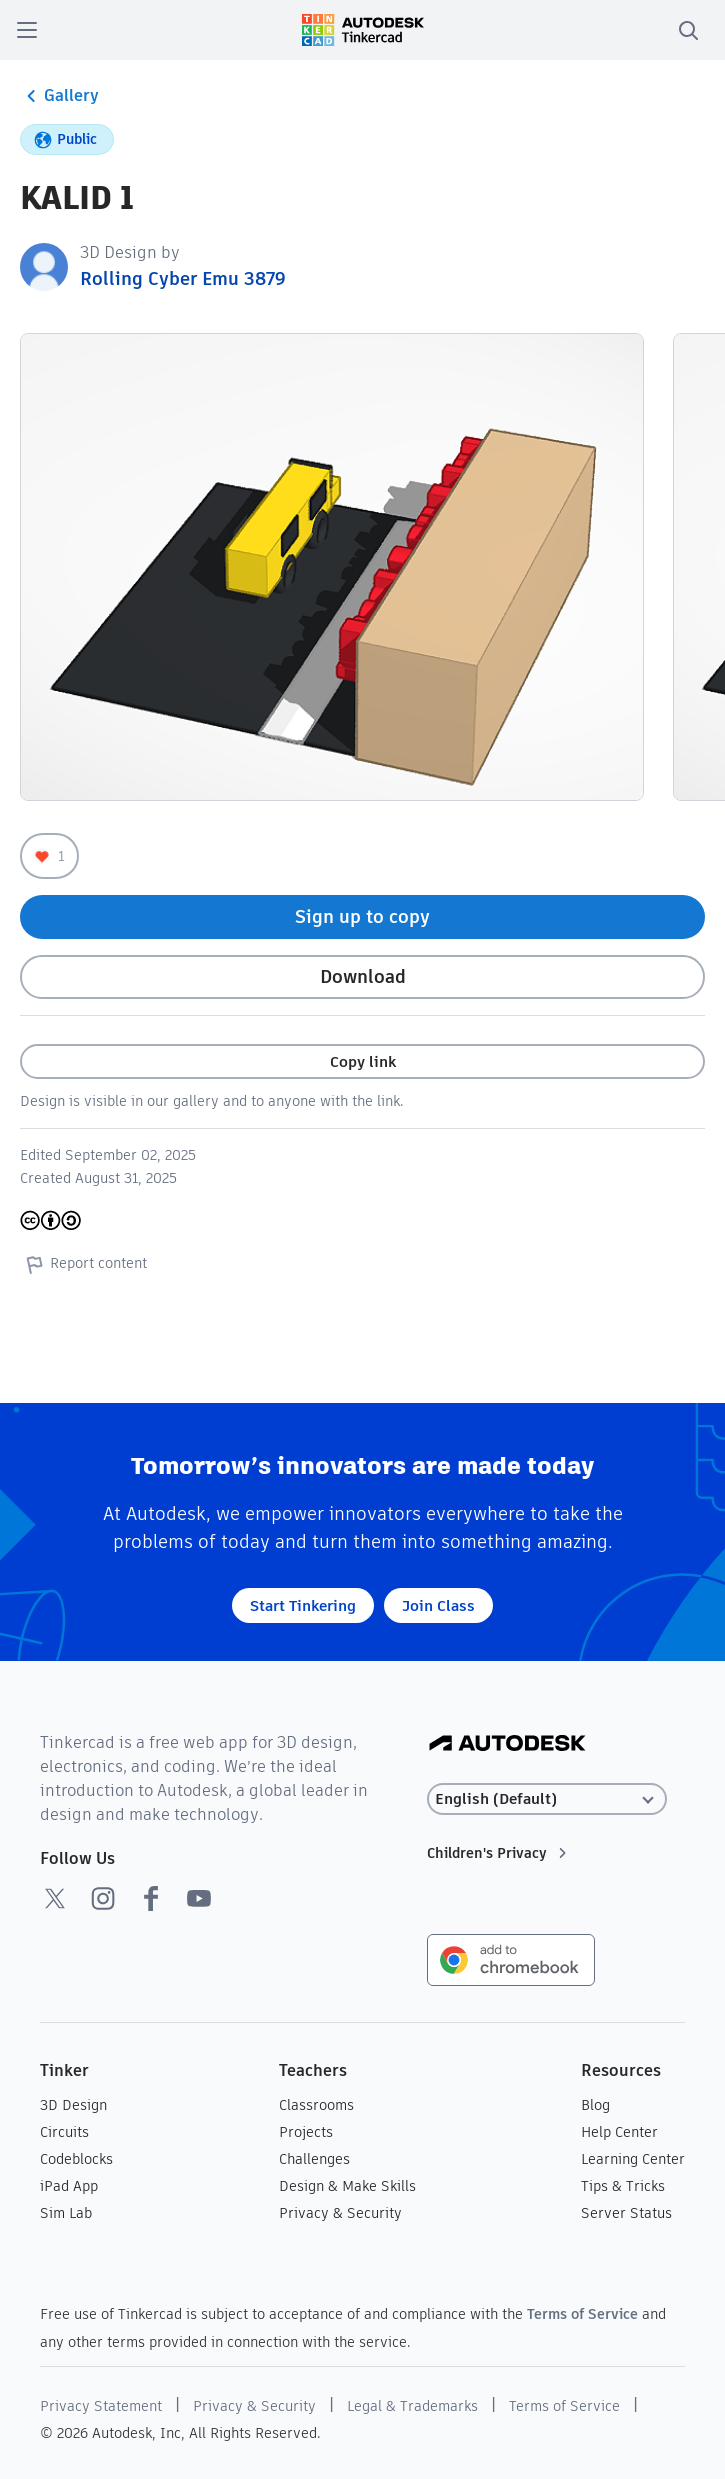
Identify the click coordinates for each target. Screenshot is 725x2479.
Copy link (363, 1061)
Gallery (59, 96)
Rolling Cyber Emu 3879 (183, 278)
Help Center (619, 2132)
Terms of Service (582, 2314)
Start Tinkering (303, 1605)
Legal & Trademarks (412, 2406)
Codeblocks (76, 2159)
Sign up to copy (362, 916)
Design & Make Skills (347, 2186)
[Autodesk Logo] (507, 1744)
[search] (688, 30)
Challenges (314, 2159)
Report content (83, 1264)
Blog (595, 2105)
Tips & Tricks (623, 2186)
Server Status (626, 2213)
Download (363, 976)
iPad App (69, 2186)
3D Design (73, 2105)
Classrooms (316, 2105)
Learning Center (633, 2159)
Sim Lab (66, 2213)
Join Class (438, 1605)
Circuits (64, 2132)
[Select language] (547, 1799)
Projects (306, 2132)
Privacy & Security (340, 2213)
